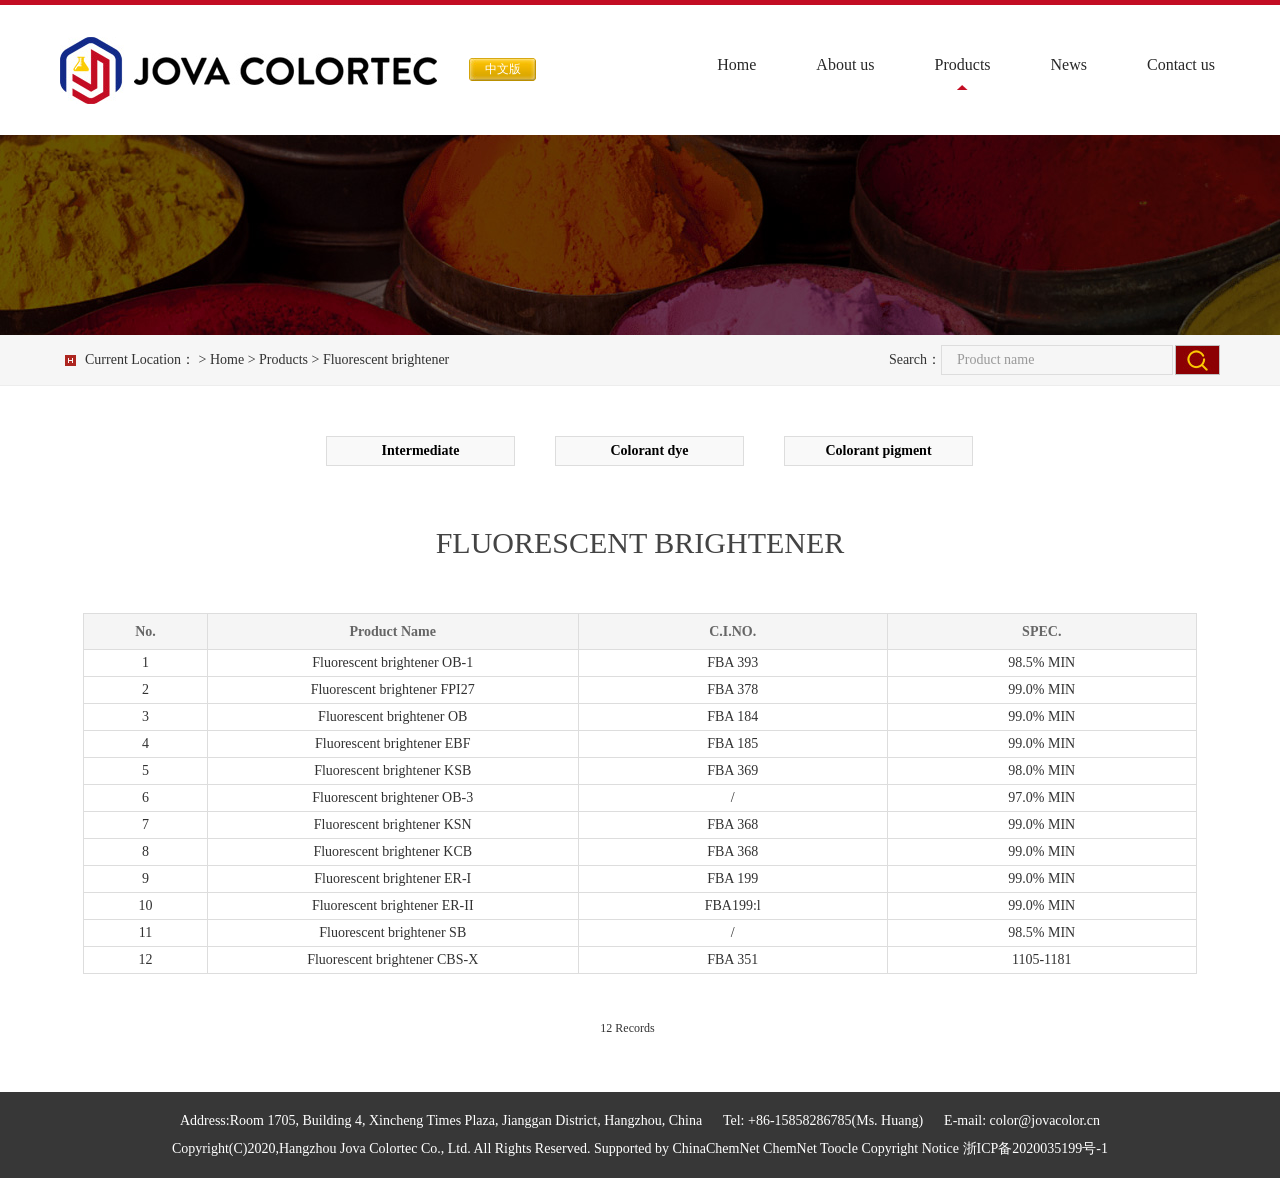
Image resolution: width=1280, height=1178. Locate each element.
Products (963, 64)
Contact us (1181, 64)
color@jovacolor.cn (1045, 1120)
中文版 (503, 69)
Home (736, 64)
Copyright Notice (910, 1148)
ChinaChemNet (716, 1148)
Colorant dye (649, 450)
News (1069, 64)
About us (845, 64)
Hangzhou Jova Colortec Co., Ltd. (375, 1148)
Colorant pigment (878, 450)
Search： (915, 359)
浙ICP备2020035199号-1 (1035, 1148)
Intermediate (421, 450)
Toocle (839, 1148)
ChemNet (790, 1148)
